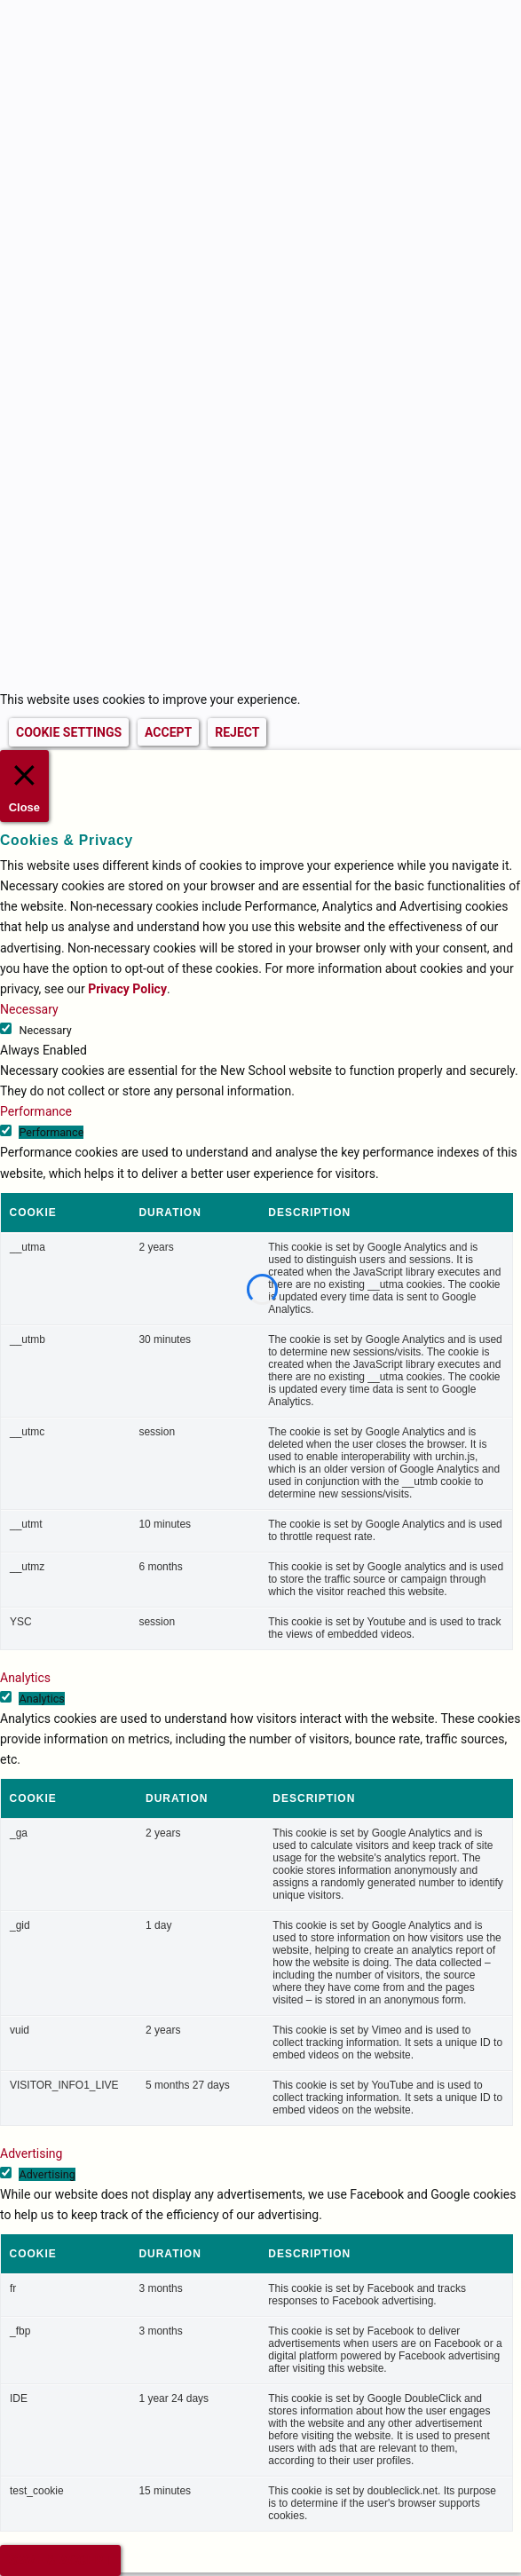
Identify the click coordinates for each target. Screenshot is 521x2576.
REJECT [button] (237, 732)
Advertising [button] (31, 2153)
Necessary (45, 1030)
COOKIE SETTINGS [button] (69, 732)
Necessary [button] (29, 1009)
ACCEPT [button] (168, 732)
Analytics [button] (25, 1678)
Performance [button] (36, 1111)
